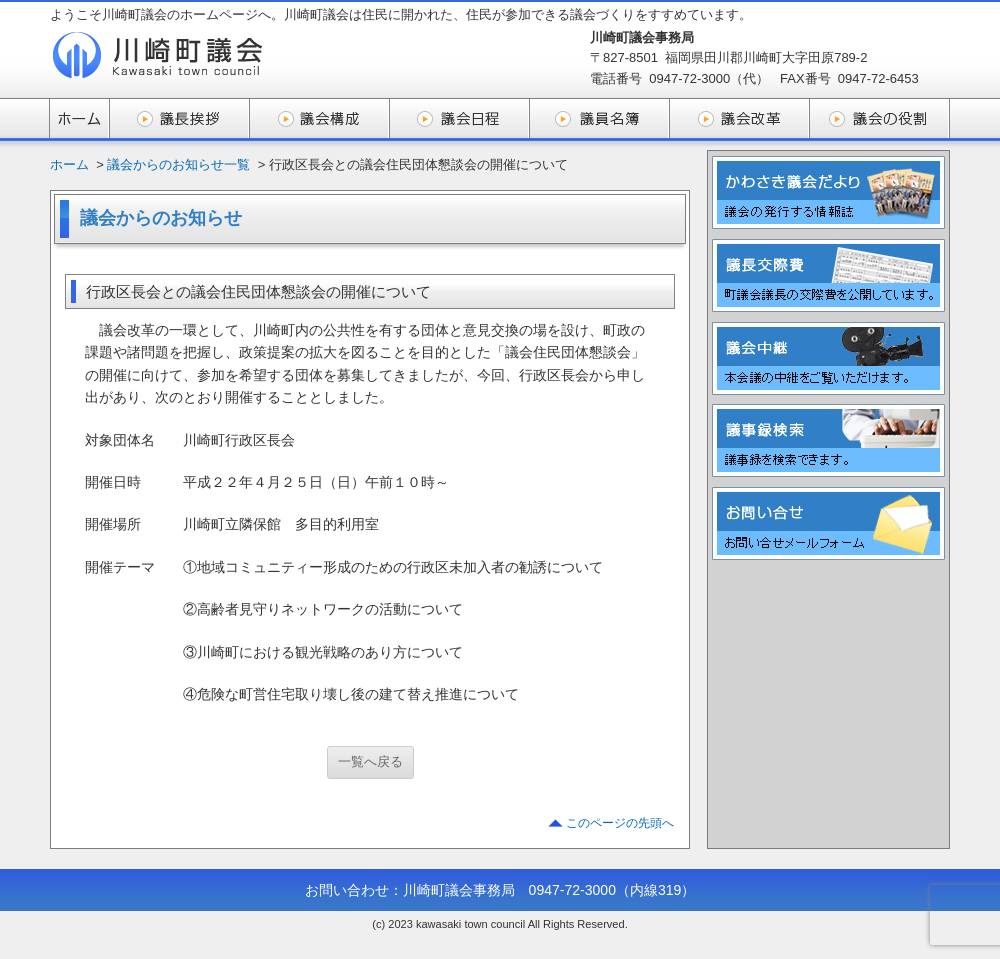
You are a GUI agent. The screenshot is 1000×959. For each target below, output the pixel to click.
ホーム (69, 164)
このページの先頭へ (620, 823)
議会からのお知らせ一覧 (178, 164)
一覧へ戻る (370, 761)
